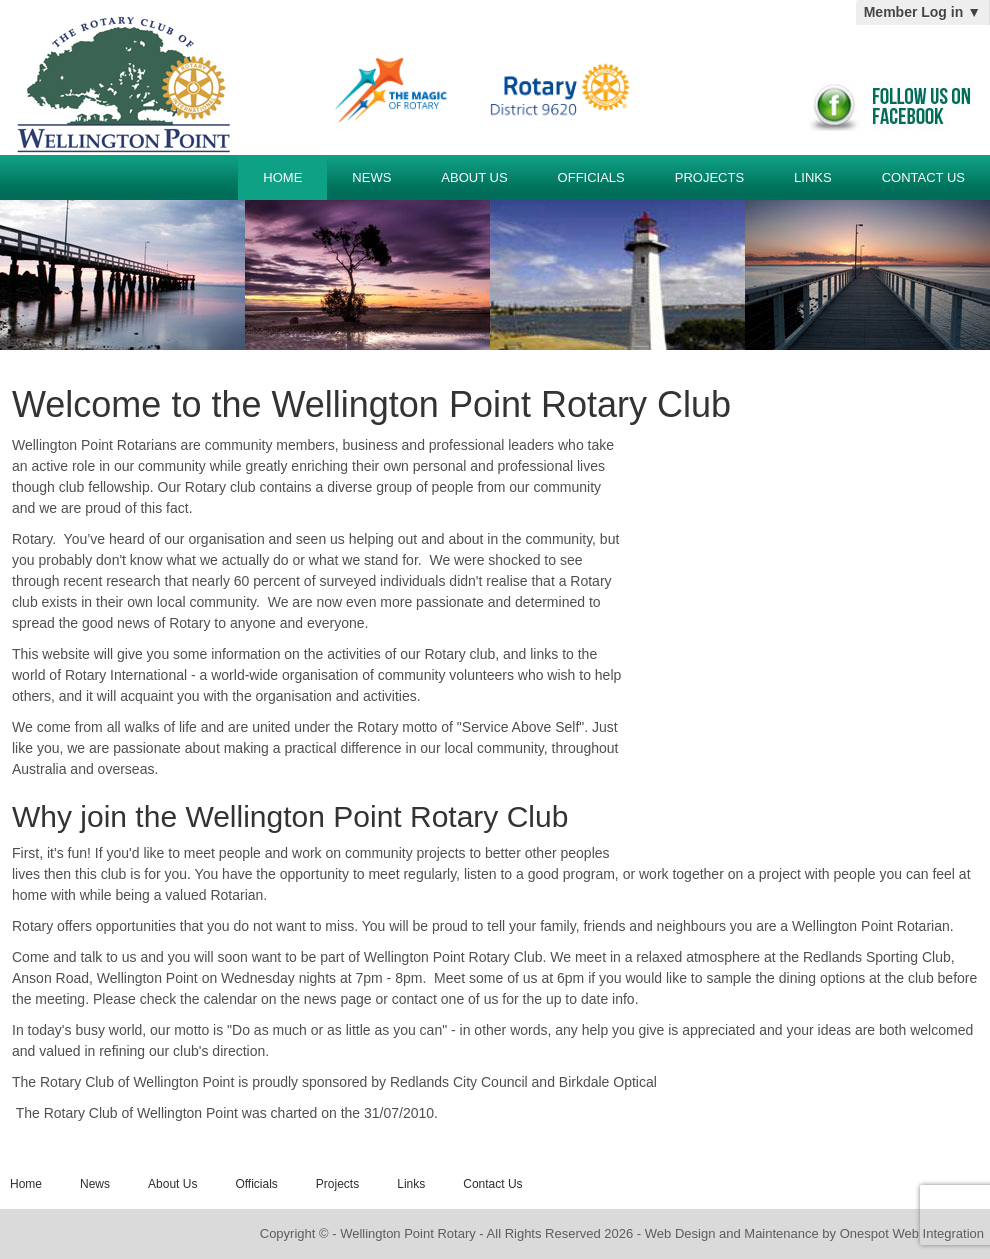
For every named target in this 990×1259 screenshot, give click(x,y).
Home (282, 177)
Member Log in (922, 12)
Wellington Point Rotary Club (119, 77)
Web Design (680, 1233)
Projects (709, 177)
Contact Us (923, 177)
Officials (591, 177)
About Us (474, 177)
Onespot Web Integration (912, 1233)
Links (813, 177)
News (371, 177)
